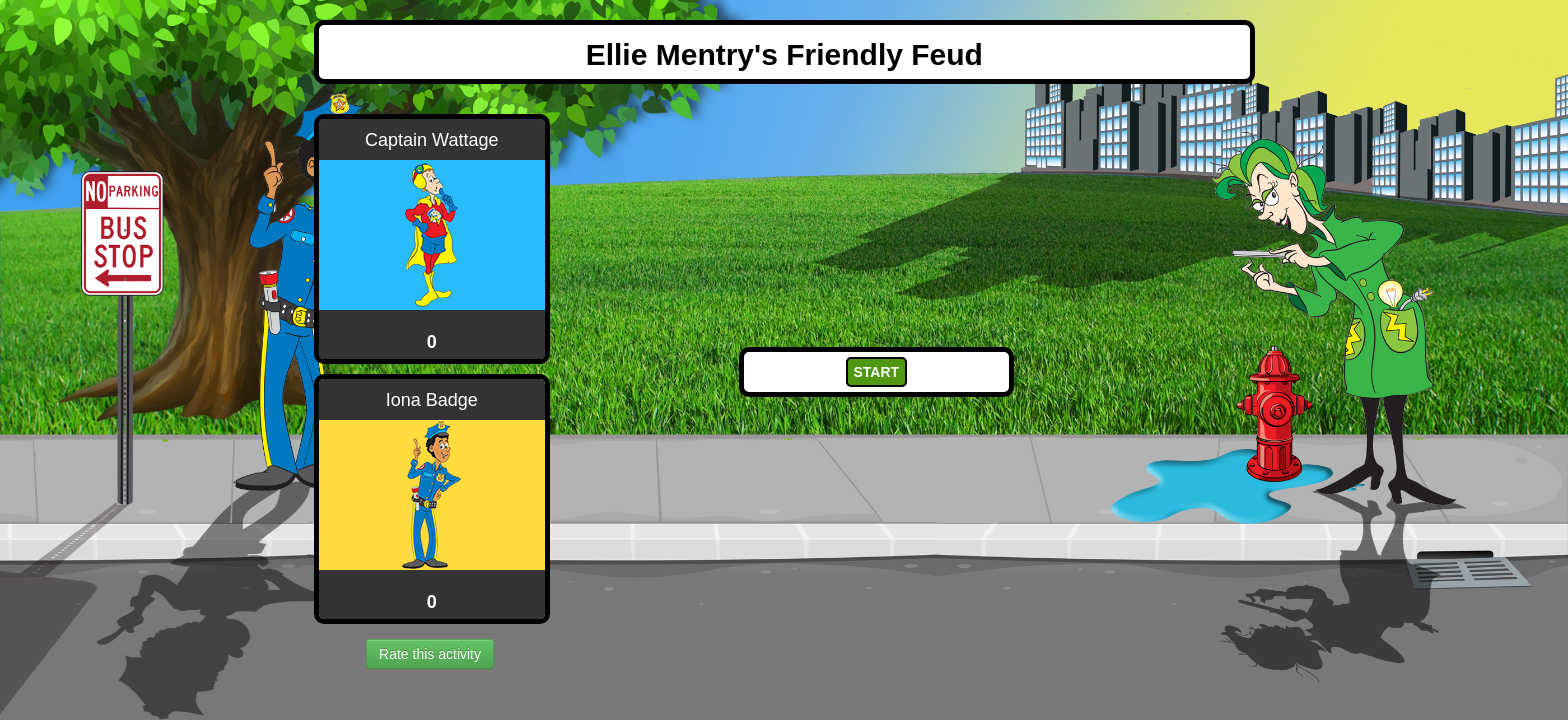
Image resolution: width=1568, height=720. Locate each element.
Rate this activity (430, 654)
